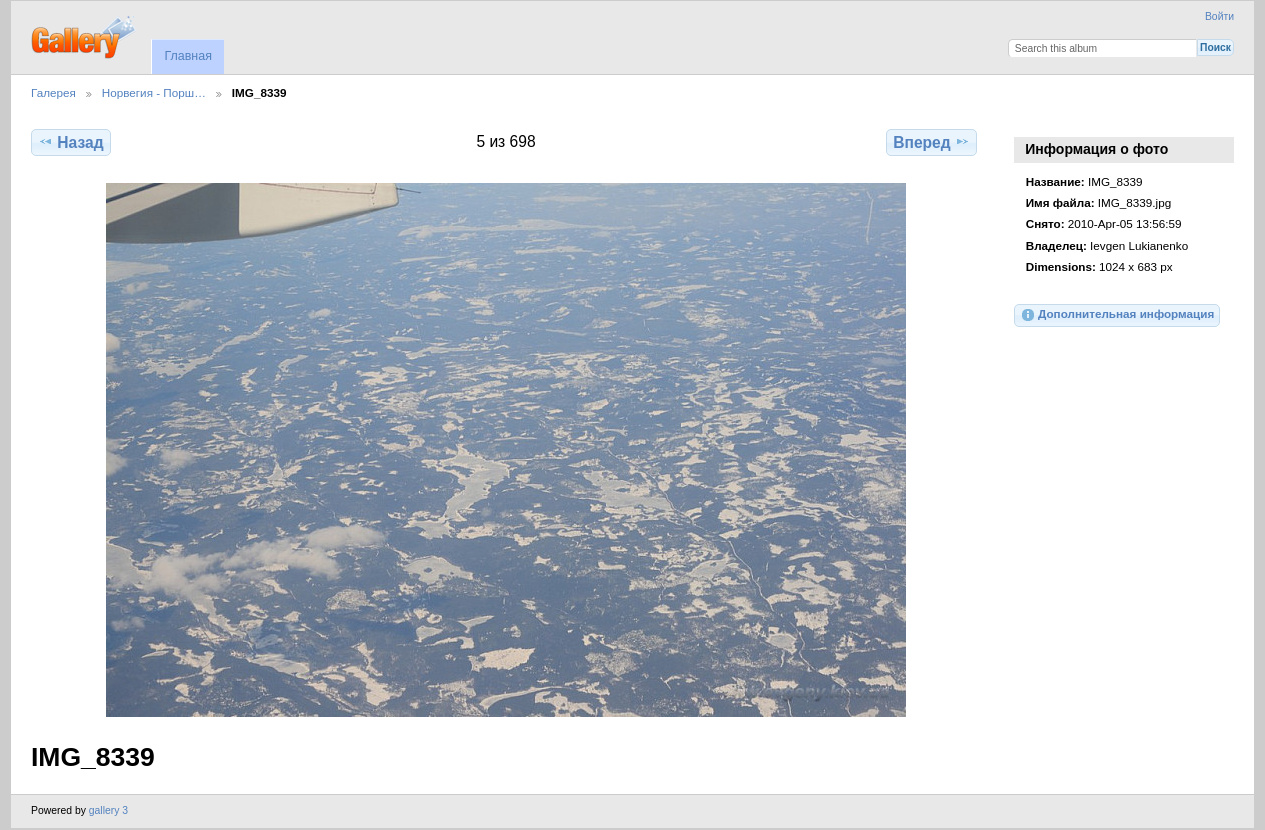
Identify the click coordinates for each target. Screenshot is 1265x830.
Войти (1219, 16)
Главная (187, 56)
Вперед (931, 142)
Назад (70, 142)
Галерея (53, 92)
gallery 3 (108, 810)
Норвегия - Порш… (154, 92)
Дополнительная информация (1117, 315)
